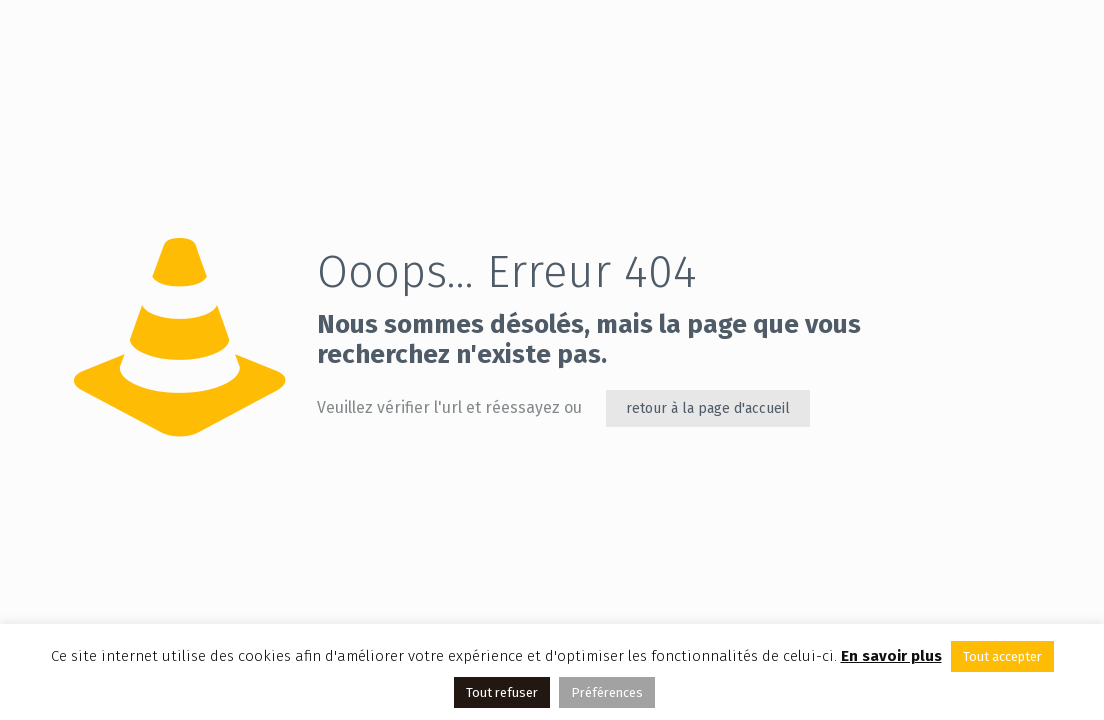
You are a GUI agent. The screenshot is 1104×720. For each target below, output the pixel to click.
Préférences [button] (607, 692)
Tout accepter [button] (1002, 656)
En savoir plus (891, 656)
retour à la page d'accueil (708, 408)
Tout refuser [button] (502, 692)
